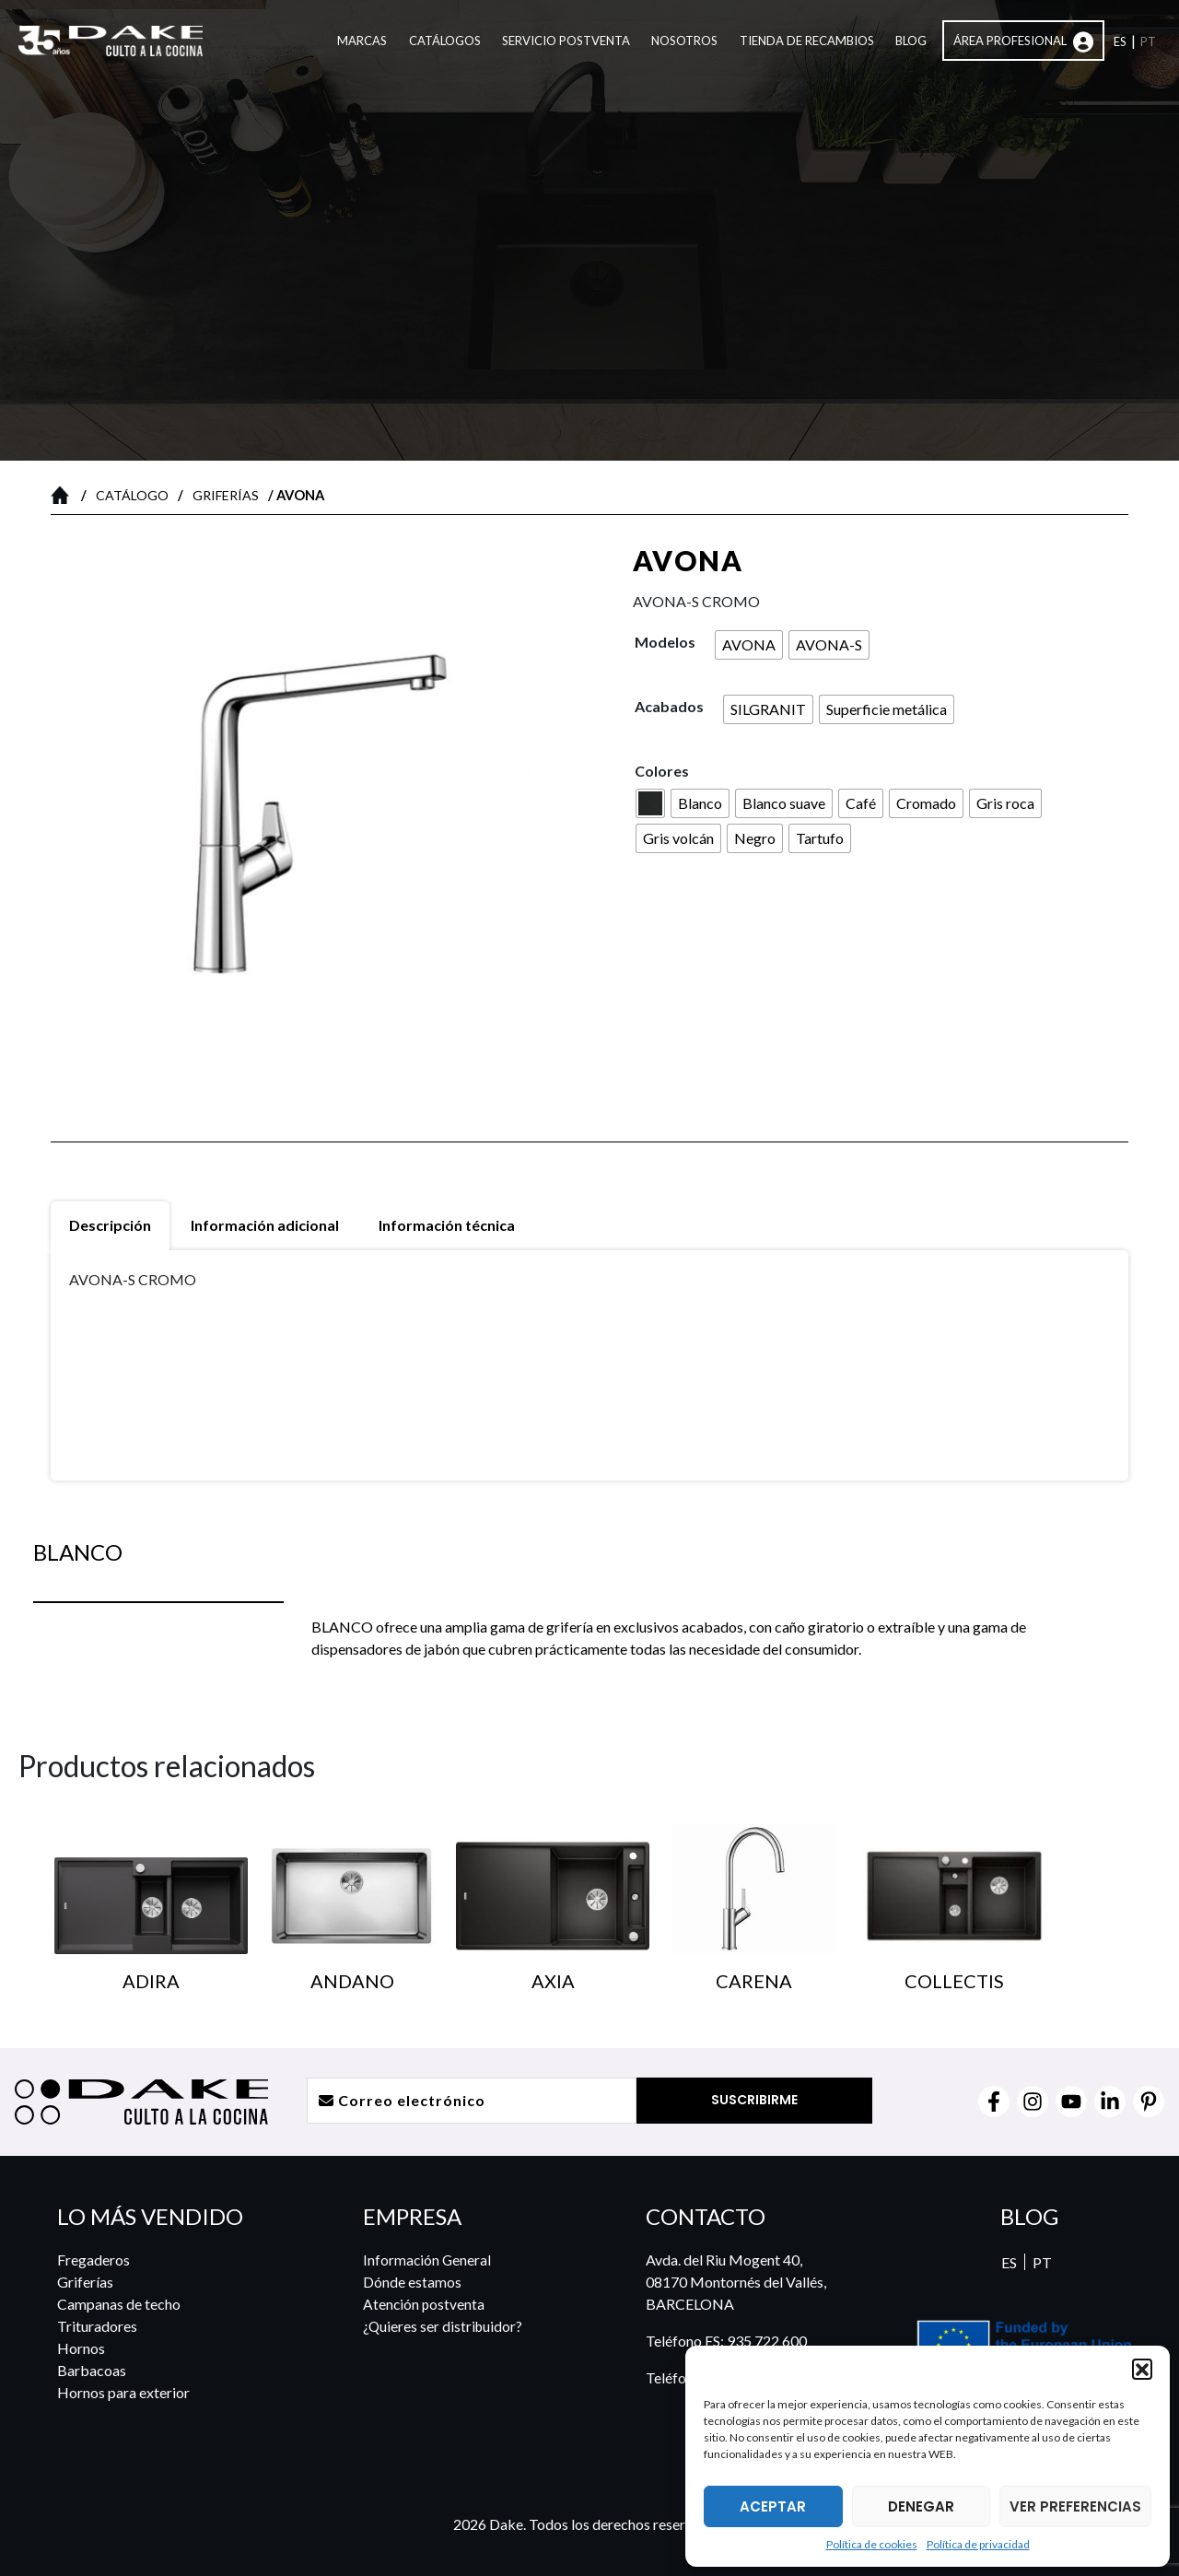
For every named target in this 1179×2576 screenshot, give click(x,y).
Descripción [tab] (110, 1225)
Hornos (81, 2348)
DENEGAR (921, 2506)
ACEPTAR (773, 2506)
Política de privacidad (978, 2544)
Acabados (669, 706)
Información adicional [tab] (265, 1225)
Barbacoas (91, 2370)
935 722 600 (767, 2340)
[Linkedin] (1110, 2101)
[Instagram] (1032, 2101)
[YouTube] (1071, 2101)
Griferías (226, 495)
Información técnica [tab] (447, 1225)
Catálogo (132, 495)
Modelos (665, 641)
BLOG (1029, 2216)
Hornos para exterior (123, 2392)
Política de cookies (871, 2544)
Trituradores (97, 2326)
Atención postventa (422, 2304)
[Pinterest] (1148, 2101)
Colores (662, 770)
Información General (426, 2259)
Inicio (64, 495)
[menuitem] (1120, 43)
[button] (1142, 2368)
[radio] (749, 645)
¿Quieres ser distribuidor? (442, 2326)
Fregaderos (93, 2259)
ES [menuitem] (1009, 2262)
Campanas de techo (119, 2304)
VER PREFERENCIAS (1075, 2506)
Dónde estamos (410, 2281)
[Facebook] (994, 2101)
